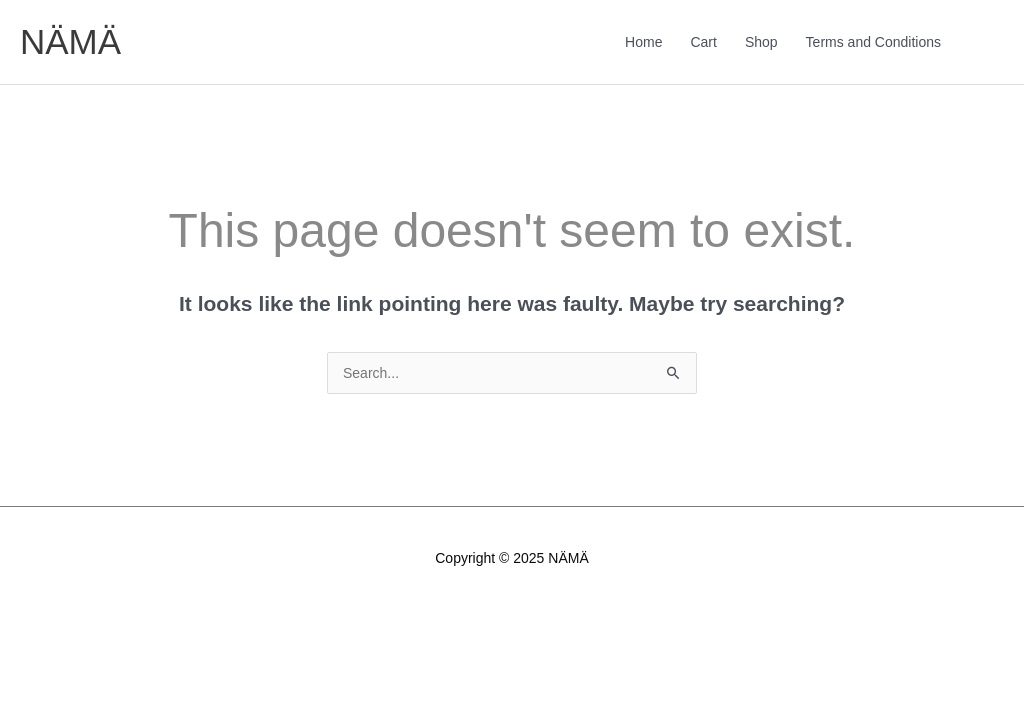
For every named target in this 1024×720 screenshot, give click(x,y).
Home (643, 42)
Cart (703, 42)
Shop (761, 42)
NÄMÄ (70, 41)
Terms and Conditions (873, 42)
